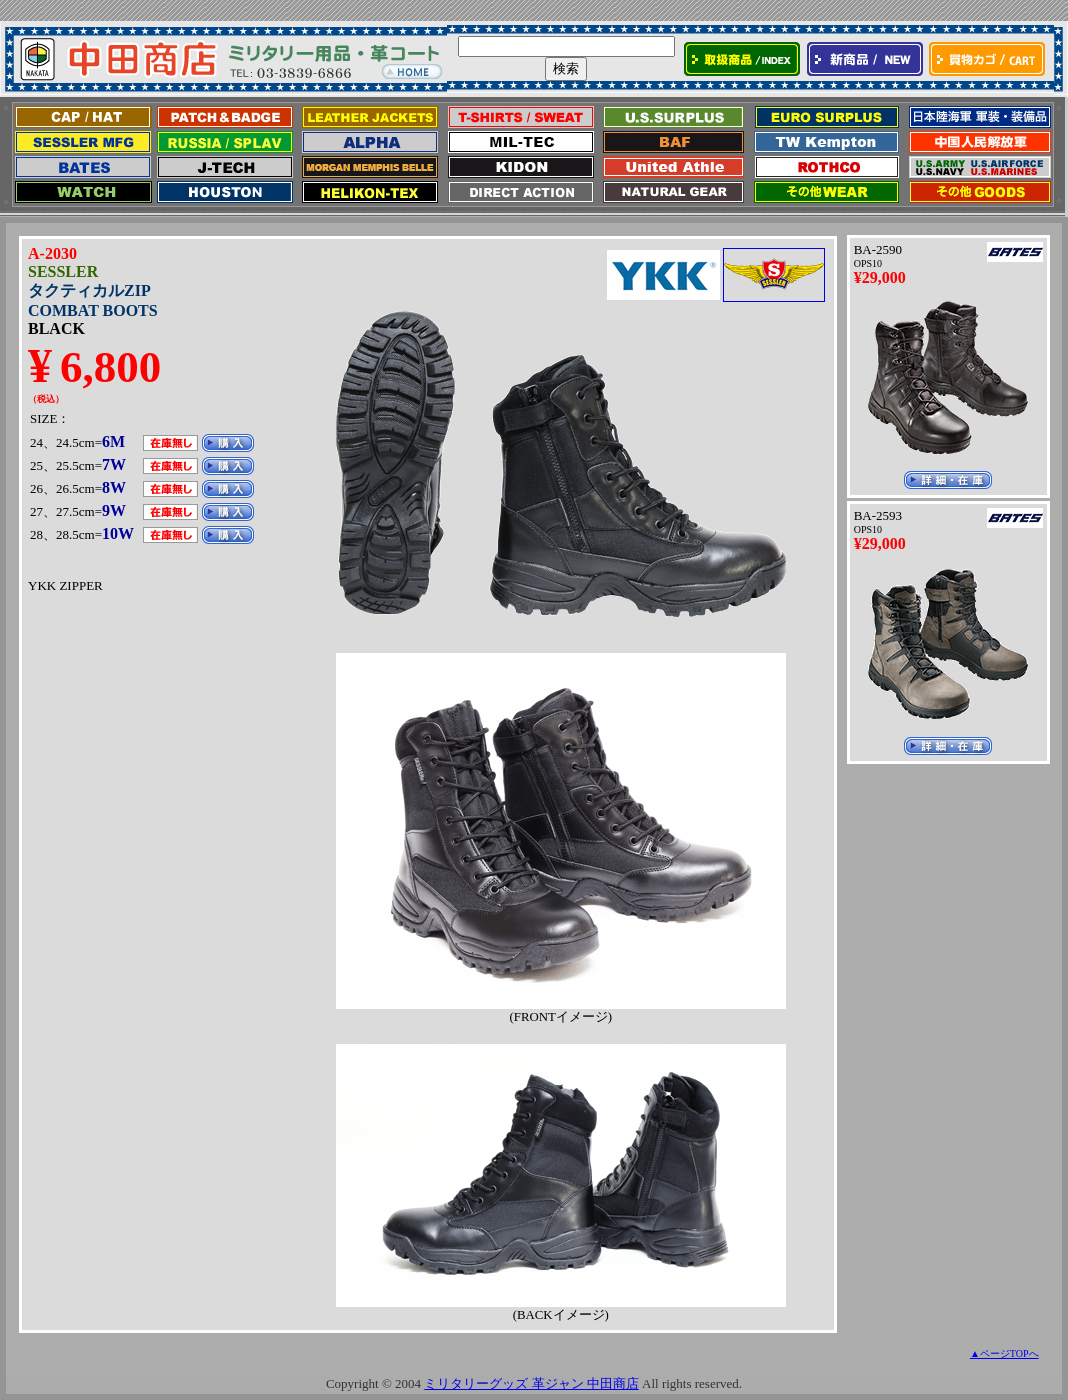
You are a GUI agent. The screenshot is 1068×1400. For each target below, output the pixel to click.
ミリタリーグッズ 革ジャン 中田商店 (531, 1383)
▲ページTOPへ (1004, 1353)
